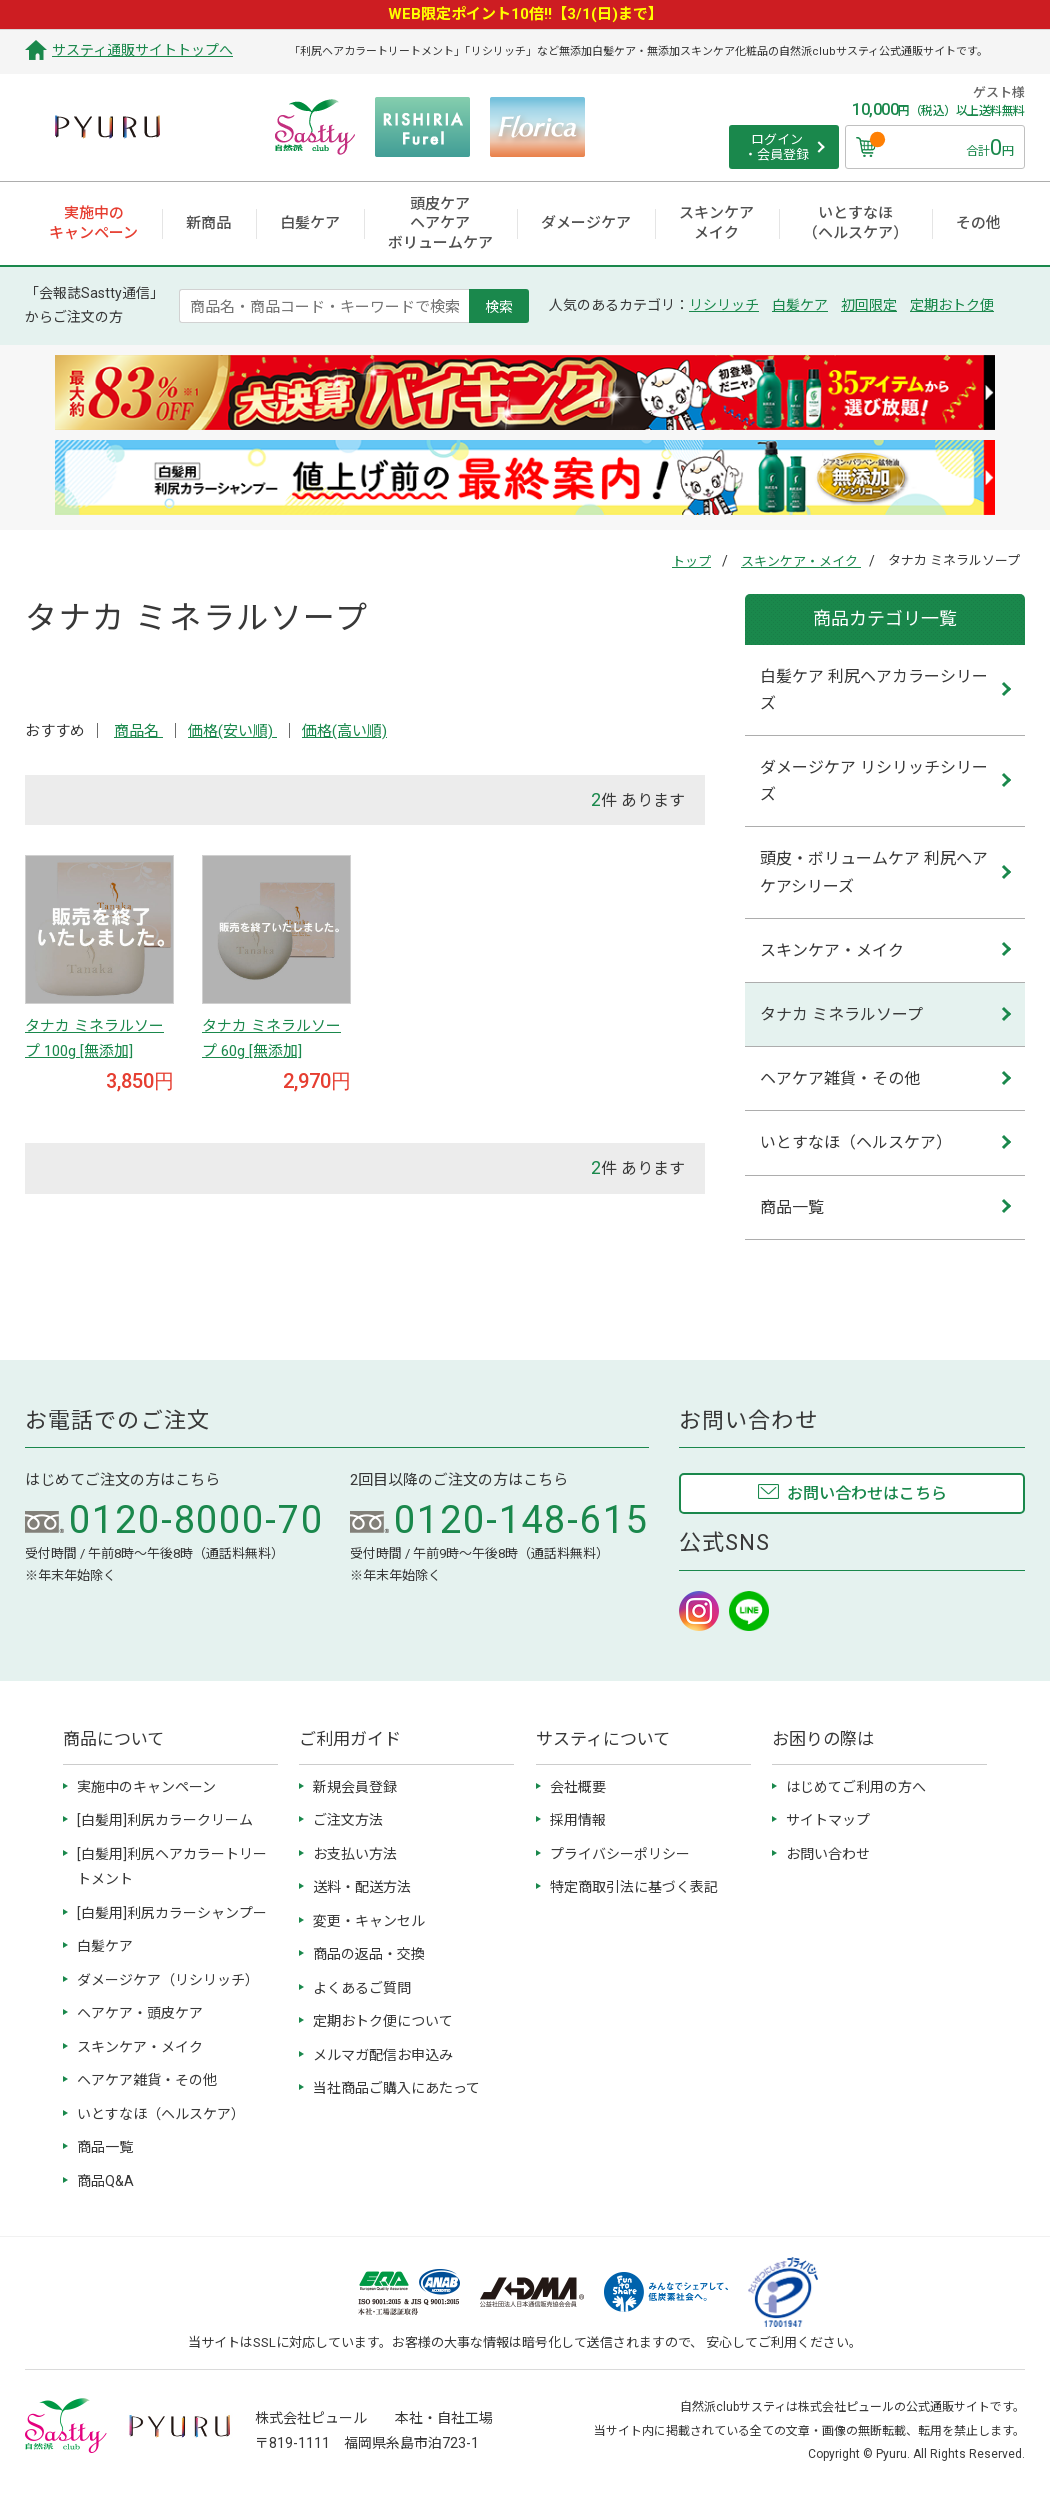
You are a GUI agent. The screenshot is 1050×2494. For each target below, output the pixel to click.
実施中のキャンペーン (146, 1787)
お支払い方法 (355, 1854)
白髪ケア (800, 305)
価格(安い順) (232, 731)
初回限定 (869, 305)
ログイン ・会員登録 (776, 147)
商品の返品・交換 (369, 1954)
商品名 (138, 731)
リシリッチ (724, 305)
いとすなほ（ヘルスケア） (856, 1142)
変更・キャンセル (369, 1921)
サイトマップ (828, 1820)
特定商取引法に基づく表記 (634, 1887)
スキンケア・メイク (801, 561)
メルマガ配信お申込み (383, 2055)
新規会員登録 (355, 1787)
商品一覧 (792, 1207)
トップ (691, 561)
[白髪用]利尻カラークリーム (165, 1820)
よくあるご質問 (362, 1988)
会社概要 (578, 1787)
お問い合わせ (828, 1854)
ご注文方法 (348, 1820)
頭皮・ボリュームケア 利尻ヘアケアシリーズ (874, 872)
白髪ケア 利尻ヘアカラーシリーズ (874, 690)
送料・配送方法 (362, 1887)
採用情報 (578, 1820)
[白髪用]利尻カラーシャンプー (172, 1913)
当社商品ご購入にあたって (396, 2088)
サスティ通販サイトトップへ (142, 50)
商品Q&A (105, 2181)
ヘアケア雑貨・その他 (840, 1078)
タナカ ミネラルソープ (841, 1014)
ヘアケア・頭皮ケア (140, 2013)
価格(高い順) (344, 731)
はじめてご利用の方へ (856, 1787)
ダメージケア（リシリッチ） (168, 1980)
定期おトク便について (383, 2021)
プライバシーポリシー (620, 1854)
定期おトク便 (952, 305)
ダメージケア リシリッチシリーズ (874, 781)
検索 (499, 306)
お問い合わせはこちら (867, 1493)
